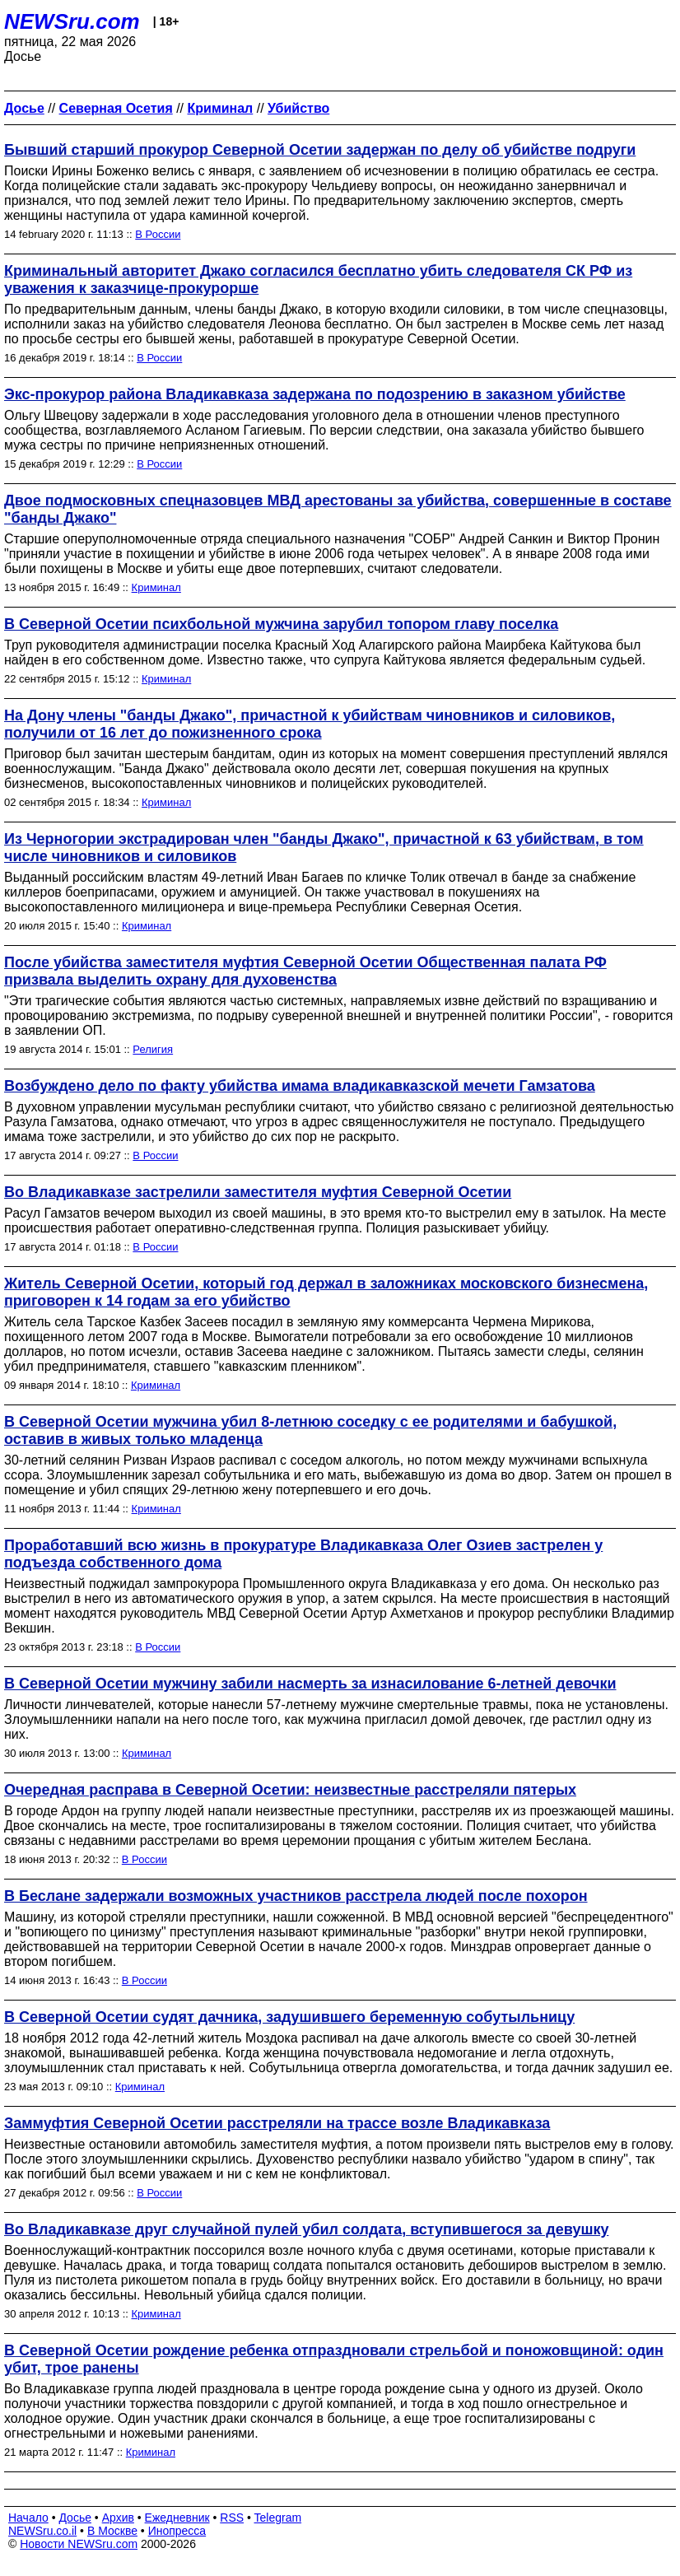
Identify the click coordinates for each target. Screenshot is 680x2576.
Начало (28, 2517)
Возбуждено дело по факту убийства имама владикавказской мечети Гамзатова (299, 1086)
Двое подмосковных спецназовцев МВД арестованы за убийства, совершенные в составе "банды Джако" (338, 509)
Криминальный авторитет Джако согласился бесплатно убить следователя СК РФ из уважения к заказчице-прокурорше (318, 279)
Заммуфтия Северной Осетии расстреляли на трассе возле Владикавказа (277, 2123)
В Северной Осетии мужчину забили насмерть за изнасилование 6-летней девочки (310, 1683)
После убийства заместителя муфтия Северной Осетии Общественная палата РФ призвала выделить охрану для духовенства (305, 971)
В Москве (112, 2530)
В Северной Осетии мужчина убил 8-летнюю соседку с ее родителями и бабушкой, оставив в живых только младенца (310, 1430)
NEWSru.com (72, 21)
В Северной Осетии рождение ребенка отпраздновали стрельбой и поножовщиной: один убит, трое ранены (334, 2359)
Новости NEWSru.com (78, 2543)
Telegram (278, 2517)
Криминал (156, 587)
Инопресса (177, 2530)
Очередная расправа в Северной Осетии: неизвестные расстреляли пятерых (290, 1790)
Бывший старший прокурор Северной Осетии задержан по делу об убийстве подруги (320, 150)
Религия (153, 1049)
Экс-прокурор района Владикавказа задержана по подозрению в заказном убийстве (315, 394)
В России (157, 234)
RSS (232, 2517)
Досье (74, 2517)
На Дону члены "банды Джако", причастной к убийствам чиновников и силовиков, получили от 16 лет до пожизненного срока (309, 724)
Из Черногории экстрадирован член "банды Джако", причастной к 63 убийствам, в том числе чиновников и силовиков (324, 847)
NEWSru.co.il (42, 2530)
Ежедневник (177, 2517)
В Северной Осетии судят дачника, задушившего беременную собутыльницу (289, 2017)
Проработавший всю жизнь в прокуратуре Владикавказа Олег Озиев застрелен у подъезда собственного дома (303, 1554)
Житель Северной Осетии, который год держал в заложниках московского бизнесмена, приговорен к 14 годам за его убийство (326, 1292)
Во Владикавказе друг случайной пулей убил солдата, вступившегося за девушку (306, 2229)
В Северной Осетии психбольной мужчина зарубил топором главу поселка (281, 624)
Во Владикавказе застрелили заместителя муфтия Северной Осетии (257, 1192)
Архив (118, 2517)
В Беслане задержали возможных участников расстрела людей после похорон (296, 1896)
